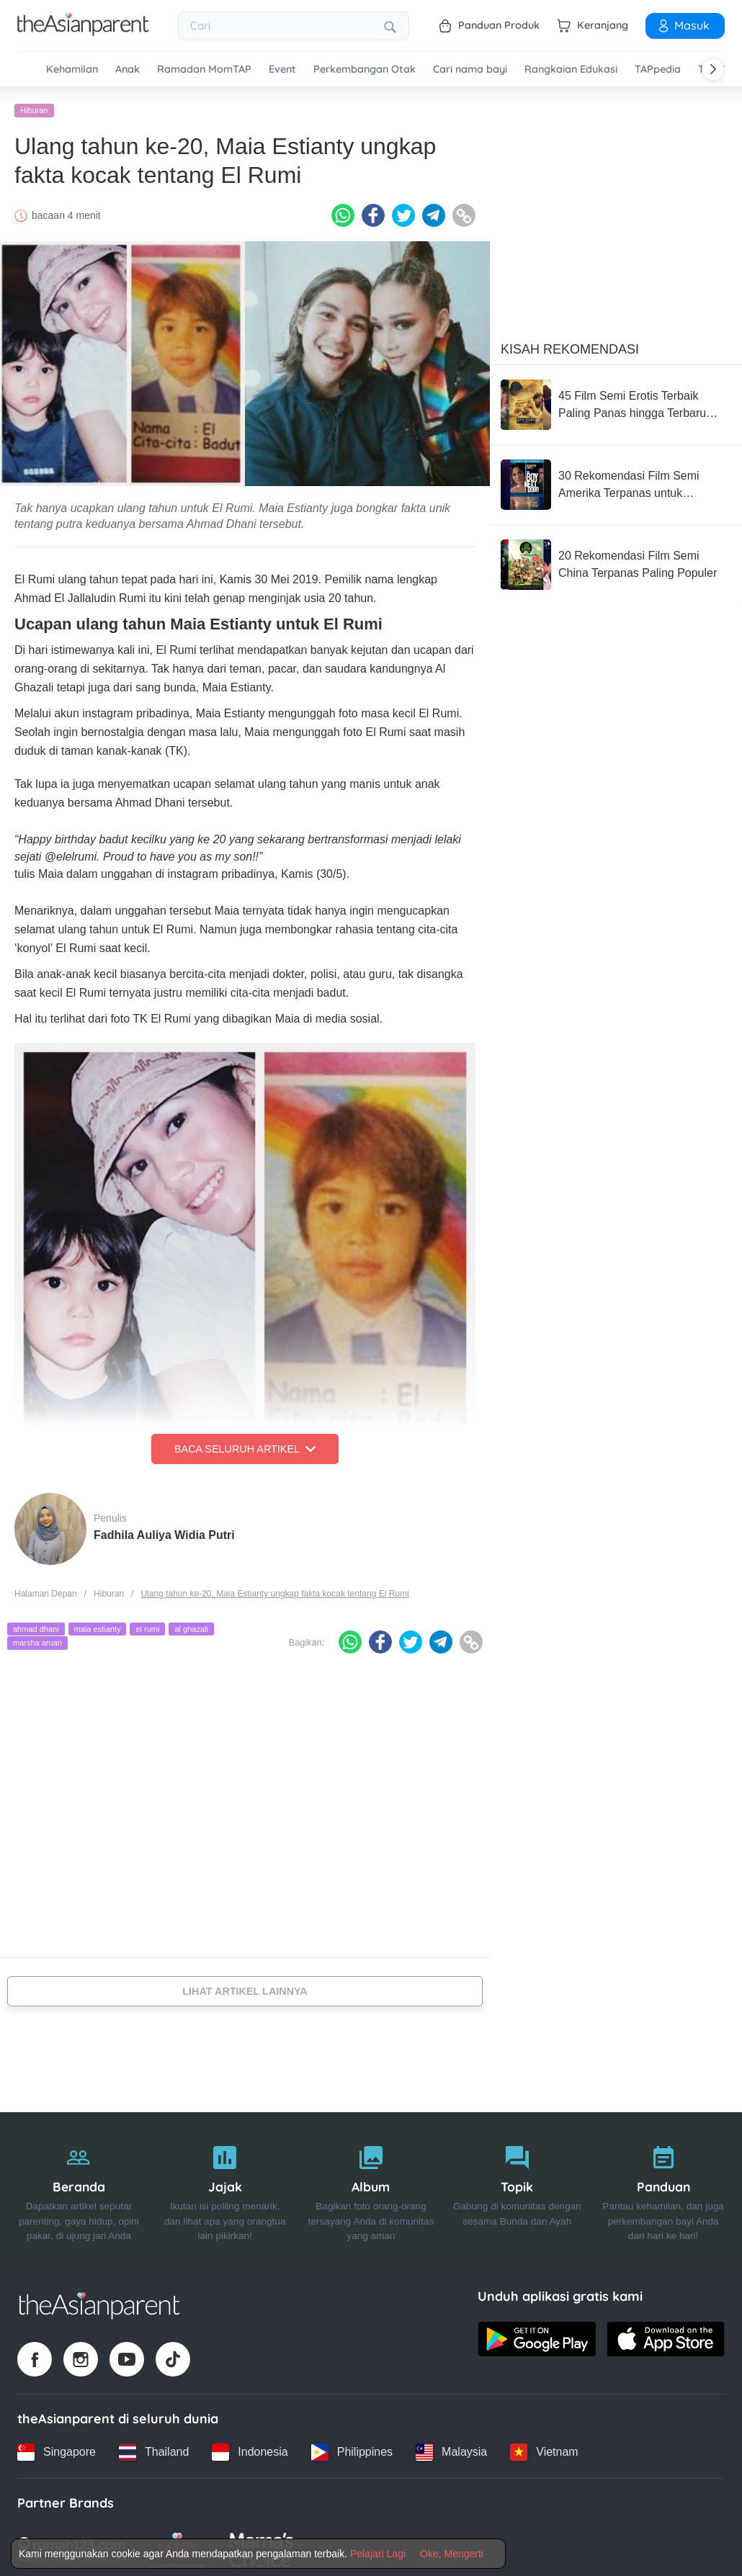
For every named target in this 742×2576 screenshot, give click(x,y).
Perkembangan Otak (364, 69)
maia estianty (97, 1624)
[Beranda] (78, 2185)
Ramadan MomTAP (204, 69)
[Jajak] (225, 2185)
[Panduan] (663, 2185)
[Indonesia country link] (249, 2447)
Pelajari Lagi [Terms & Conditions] (378, 2553)
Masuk (683, 25)
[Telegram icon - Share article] (433, 211)
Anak (127, 69)
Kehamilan (72, 69)
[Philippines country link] (352, 2447)
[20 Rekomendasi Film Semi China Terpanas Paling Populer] (616, 560)
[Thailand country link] (154, 2447)
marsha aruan (37, 1638)
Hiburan (34, 106)
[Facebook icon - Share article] (373, 211)
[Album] (371, 2185)
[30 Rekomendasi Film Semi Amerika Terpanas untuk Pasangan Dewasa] (616, 480)
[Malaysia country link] (451, 2447)
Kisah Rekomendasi (570, 345)
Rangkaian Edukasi (570, 69)
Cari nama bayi (470, 69)
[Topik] (516, 2185)
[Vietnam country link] (544, 2447)
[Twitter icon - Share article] (403, 211)
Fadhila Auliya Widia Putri (164, 1531)
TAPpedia (658, 69)
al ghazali (190, 1624)
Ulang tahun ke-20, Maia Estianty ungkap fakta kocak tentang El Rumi (274, 1589)
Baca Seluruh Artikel (245, 1444)
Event (282, 69)
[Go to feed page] (83, 31)
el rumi (147, 1624)
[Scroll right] (713, 69)
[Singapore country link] (56, 2447)
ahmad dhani (36, 1624)
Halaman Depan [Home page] (45, 1589)
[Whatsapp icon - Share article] (342, 211)
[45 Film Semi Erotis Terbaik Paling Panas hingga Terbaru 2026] (616, 400)
